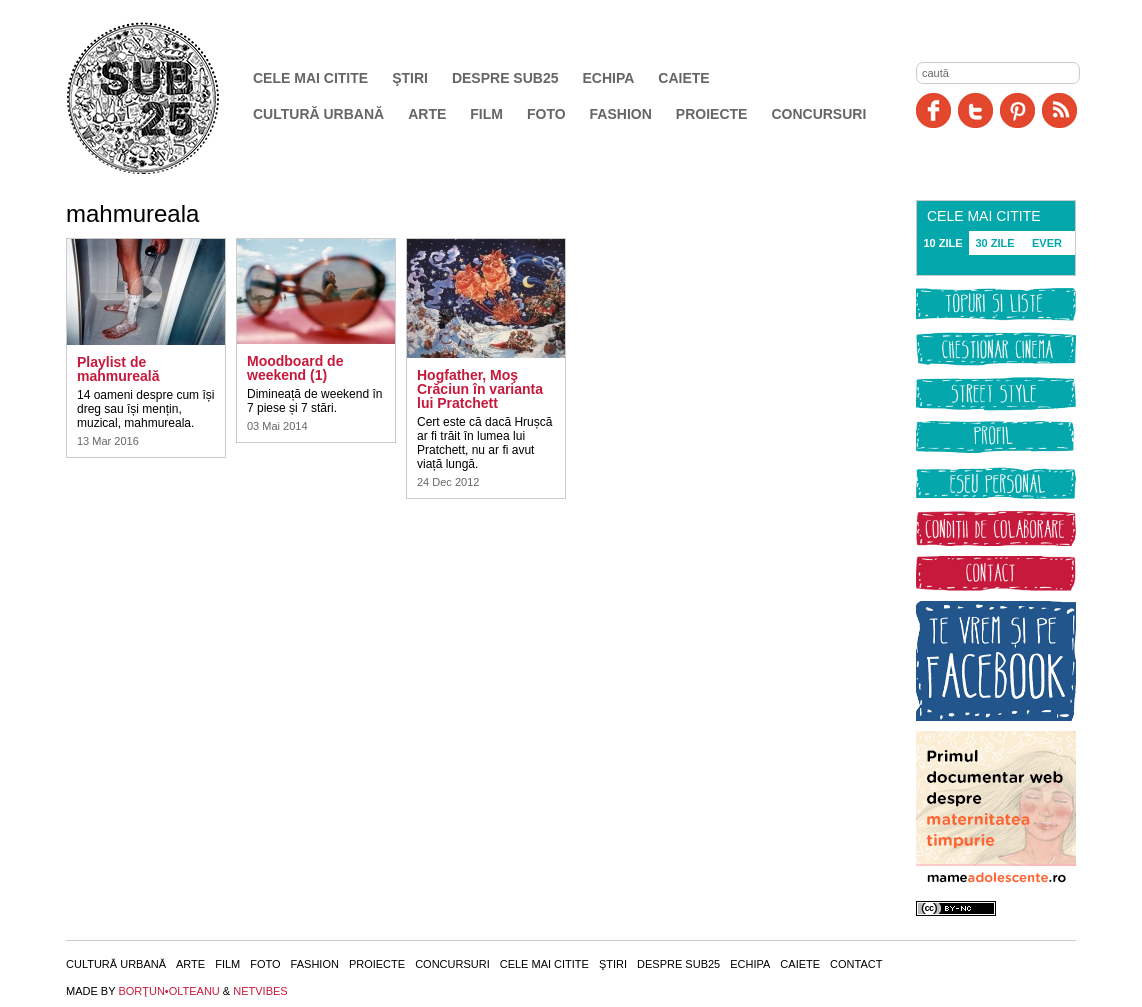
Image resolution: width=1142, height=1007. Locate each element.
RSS (1059, 110)
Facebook (933, 110)
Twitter (975, 110)
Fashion (621, 114)
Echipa (609, 78)
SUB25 (166, 98)
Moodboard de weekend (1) (295, 368)
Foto (546, 114)
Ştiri (410, 78)
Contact (856, 964)
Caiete (683, 78)
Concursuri (818, 114)
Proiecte (712, 114)
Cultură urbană (318, 114)
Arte (427, 114)
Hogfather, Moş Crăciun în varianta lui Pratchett (480, 389)
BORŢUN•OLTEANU (168, 991)
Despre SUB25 (505, 78)
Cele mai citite (310, 78)
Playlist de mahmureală (118, 369)
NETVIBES (260, 991)
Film (486, 114)
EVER (1047, 243)
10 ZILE (942, 243)
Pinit (1017, 110)
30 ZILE (994, 243)
